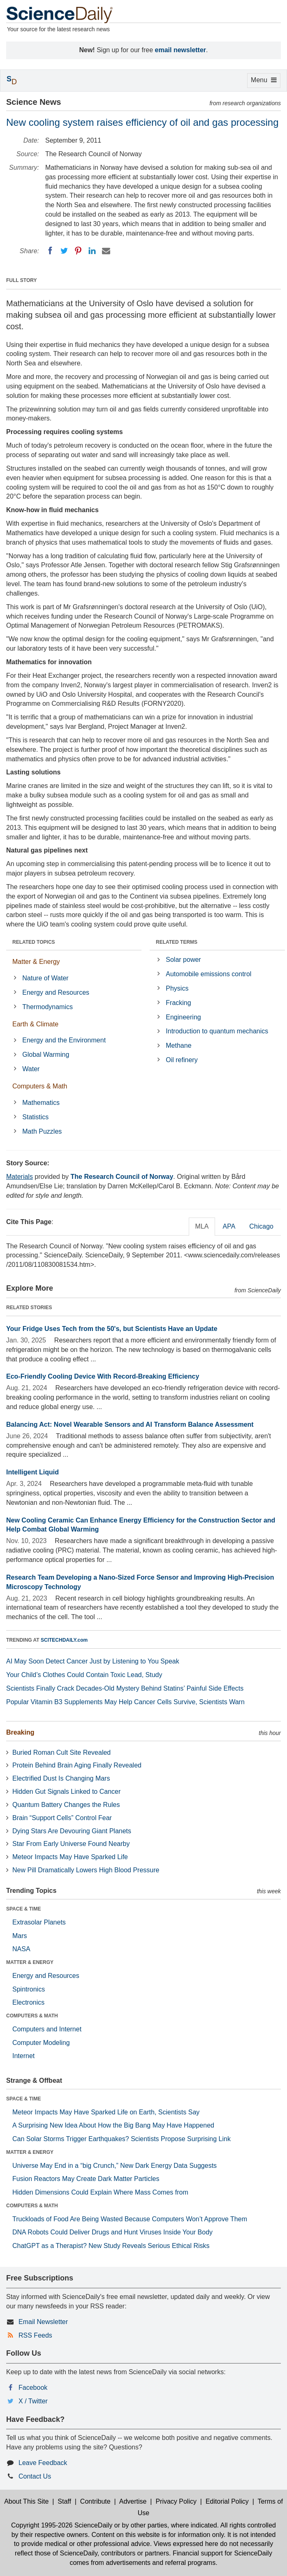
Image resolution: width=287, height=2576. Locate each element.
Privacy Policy (176, 2501)
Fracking (178, 1002)
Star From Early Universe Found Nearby (71, 1843)
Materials (19, 1176)
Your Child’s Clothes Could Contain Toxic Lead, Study (84, 1674)
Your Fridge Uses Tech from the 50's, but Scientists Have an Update (112, 1328)
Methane (178, 1045)
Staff (64, 2501)
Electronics (28, 2002)
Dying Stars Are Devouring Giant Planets (71, 1830)
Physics (177, 988)
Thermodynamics (47, 1006)
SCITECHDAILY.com (64, 1640)
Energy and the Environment (64, 1040)
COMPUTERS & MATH (32, 2016)
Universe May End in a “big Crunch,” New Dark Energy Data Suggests (114, 2165)
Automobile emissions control (208, 973)
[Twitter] (64, 251)
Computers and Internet (46, 2029)
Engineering (183, 1017)
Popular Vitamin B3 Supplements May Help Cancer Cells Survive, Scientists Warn (125, 1701)
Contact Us (35, 2476)
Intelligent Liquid (32, 1472)
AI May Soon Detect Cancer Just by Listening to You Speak (92, 1661)
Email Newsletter (43, 2321)
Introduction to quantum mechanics (217, 1031)
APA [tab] (228, 1226)
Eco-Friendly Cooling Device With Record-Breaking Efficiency (102, 1376)
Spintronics (28, 1989)
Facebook (33, 2387)
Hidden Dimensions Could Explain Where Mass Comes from (100, 2192)
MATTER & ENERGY (29, 1962)
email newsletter (180, 49)
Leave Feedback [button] (43, 2462)
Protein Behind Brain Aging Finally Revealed (76, 1765)
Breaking (20, 1732)
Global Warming (45, 1054)
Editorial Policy (227, 2501)
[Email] (106, 251)
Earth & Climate (35, 1024)
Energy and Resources (55, 992)
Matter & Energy (36, 961)
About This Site (26, 2501)
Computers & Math (39, 1086)
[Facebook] (50, 251)
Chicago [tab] (261, 1226)
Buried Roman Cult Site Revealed (61, 1752)
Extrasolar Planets (39, 1922)
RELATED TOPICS (33, 942)
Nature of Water (45, 978)
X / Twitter (33, 2401)
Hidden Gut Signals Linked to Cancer (66, 1791)
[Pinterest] (78, 251)
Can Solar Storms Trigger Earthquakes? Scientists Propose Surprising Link (121, 2138)
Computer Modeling (41, 2042)
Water (30, 1068)
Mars (19, 1935)
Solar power (183, 959)
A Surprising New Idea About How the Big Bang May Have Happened (113, 2125)
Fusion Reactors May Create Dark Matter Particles (85, 2178)
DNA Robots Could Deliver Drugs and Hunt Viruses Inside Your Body (112, 2232)
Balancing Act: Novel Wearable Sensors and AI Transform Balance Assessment (130, 1424)
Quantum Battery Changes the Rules (66, 1804)
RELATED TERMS (176, 942)
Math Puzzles (42, 1131)
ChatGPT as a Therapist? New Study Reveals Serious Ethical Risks (111, 2245)
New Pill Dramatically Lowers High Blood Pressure (85, 1870)
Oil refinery (181, 1059)
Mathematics (41, 1102)
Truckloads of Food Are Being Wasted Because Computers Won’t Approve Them (129, 2219)
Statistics (35, 1117)
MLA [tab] (202, 1226)
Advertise (133, 2501)
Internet (23, 2055)
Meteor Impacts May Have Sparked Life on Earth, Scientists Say (105, 2112)
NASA (21, 1948)
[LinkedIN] (92, 251)
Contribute (95, 2501)
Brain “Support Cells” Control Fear (62, 1817)
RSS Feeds (35, 2335)
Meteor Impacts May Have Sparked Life (70, 1856)
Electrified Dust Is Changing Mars (61, 1778)
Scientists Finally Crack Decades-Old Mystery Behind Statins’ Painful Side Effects (124, 1688)
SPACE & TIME (23, 1909)
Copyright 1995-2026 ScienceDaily (61, 2525)
